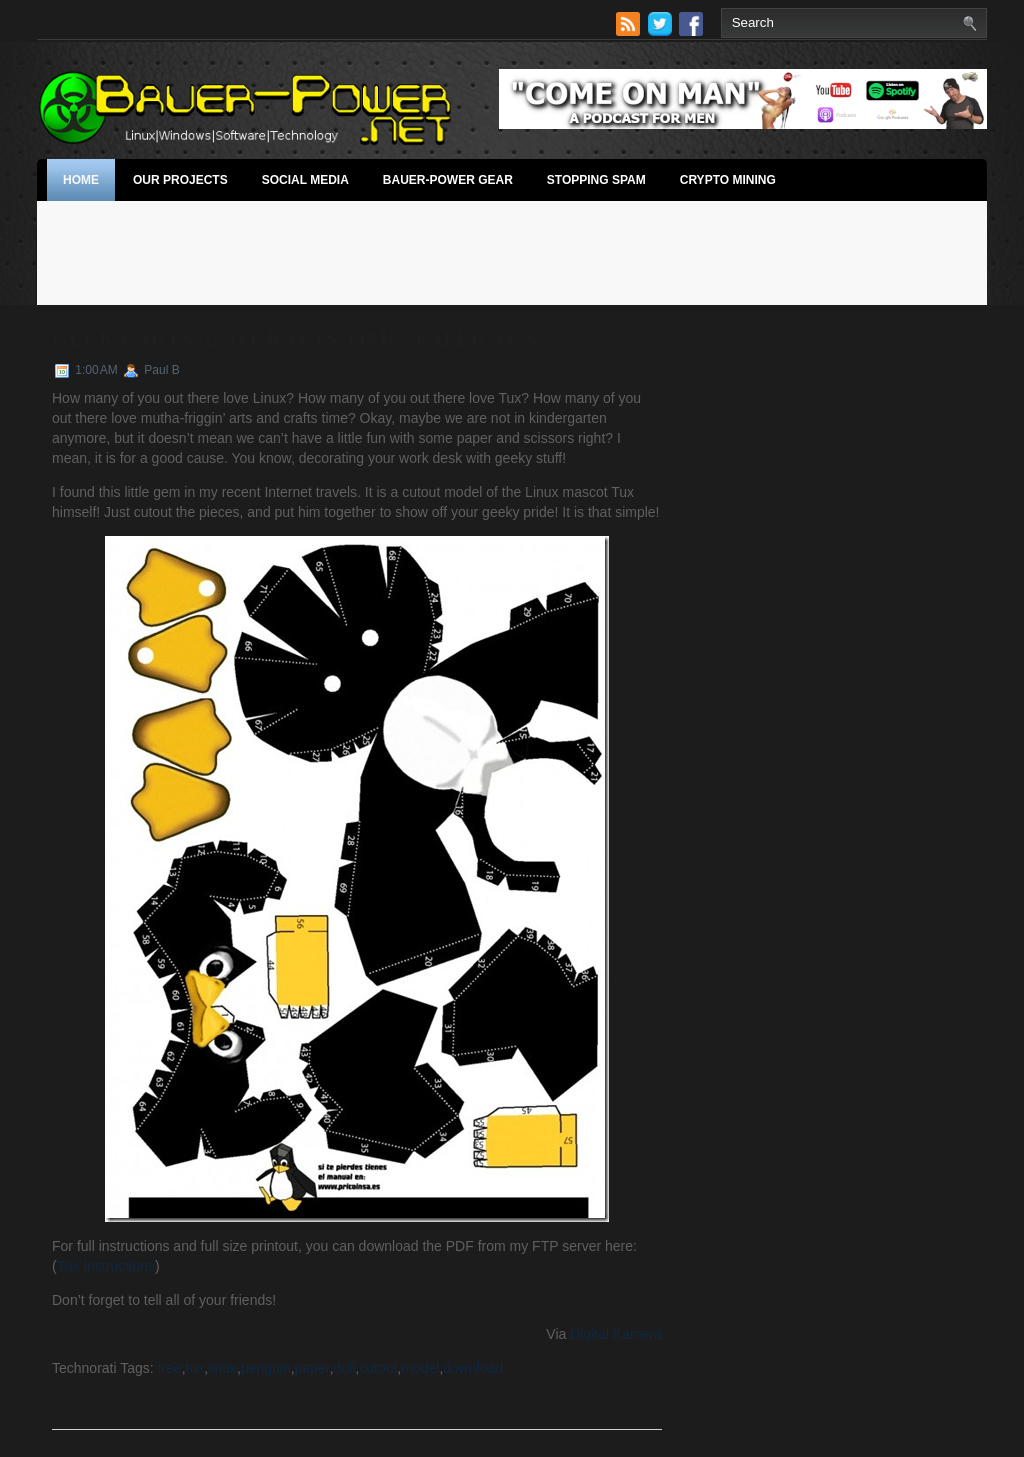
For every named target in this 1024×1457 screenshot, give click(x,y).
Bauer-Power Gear (448, 180)
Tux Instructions (106, 1266)
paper (312, 1368)
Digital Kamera (616, 1334)
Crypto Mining (728, 180)
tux (195, 1368)
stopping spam (596, 180)
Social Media (305, 180)
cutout (378, 1368)
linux (222, 1368)
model (420, 1368)
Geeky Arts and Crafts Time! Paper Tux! (298, 338)
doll (345, 1368)
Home (81, 180)
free (170, 1368)
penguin (266, 1368)
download (473, 1368)
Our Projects (180, 180)
